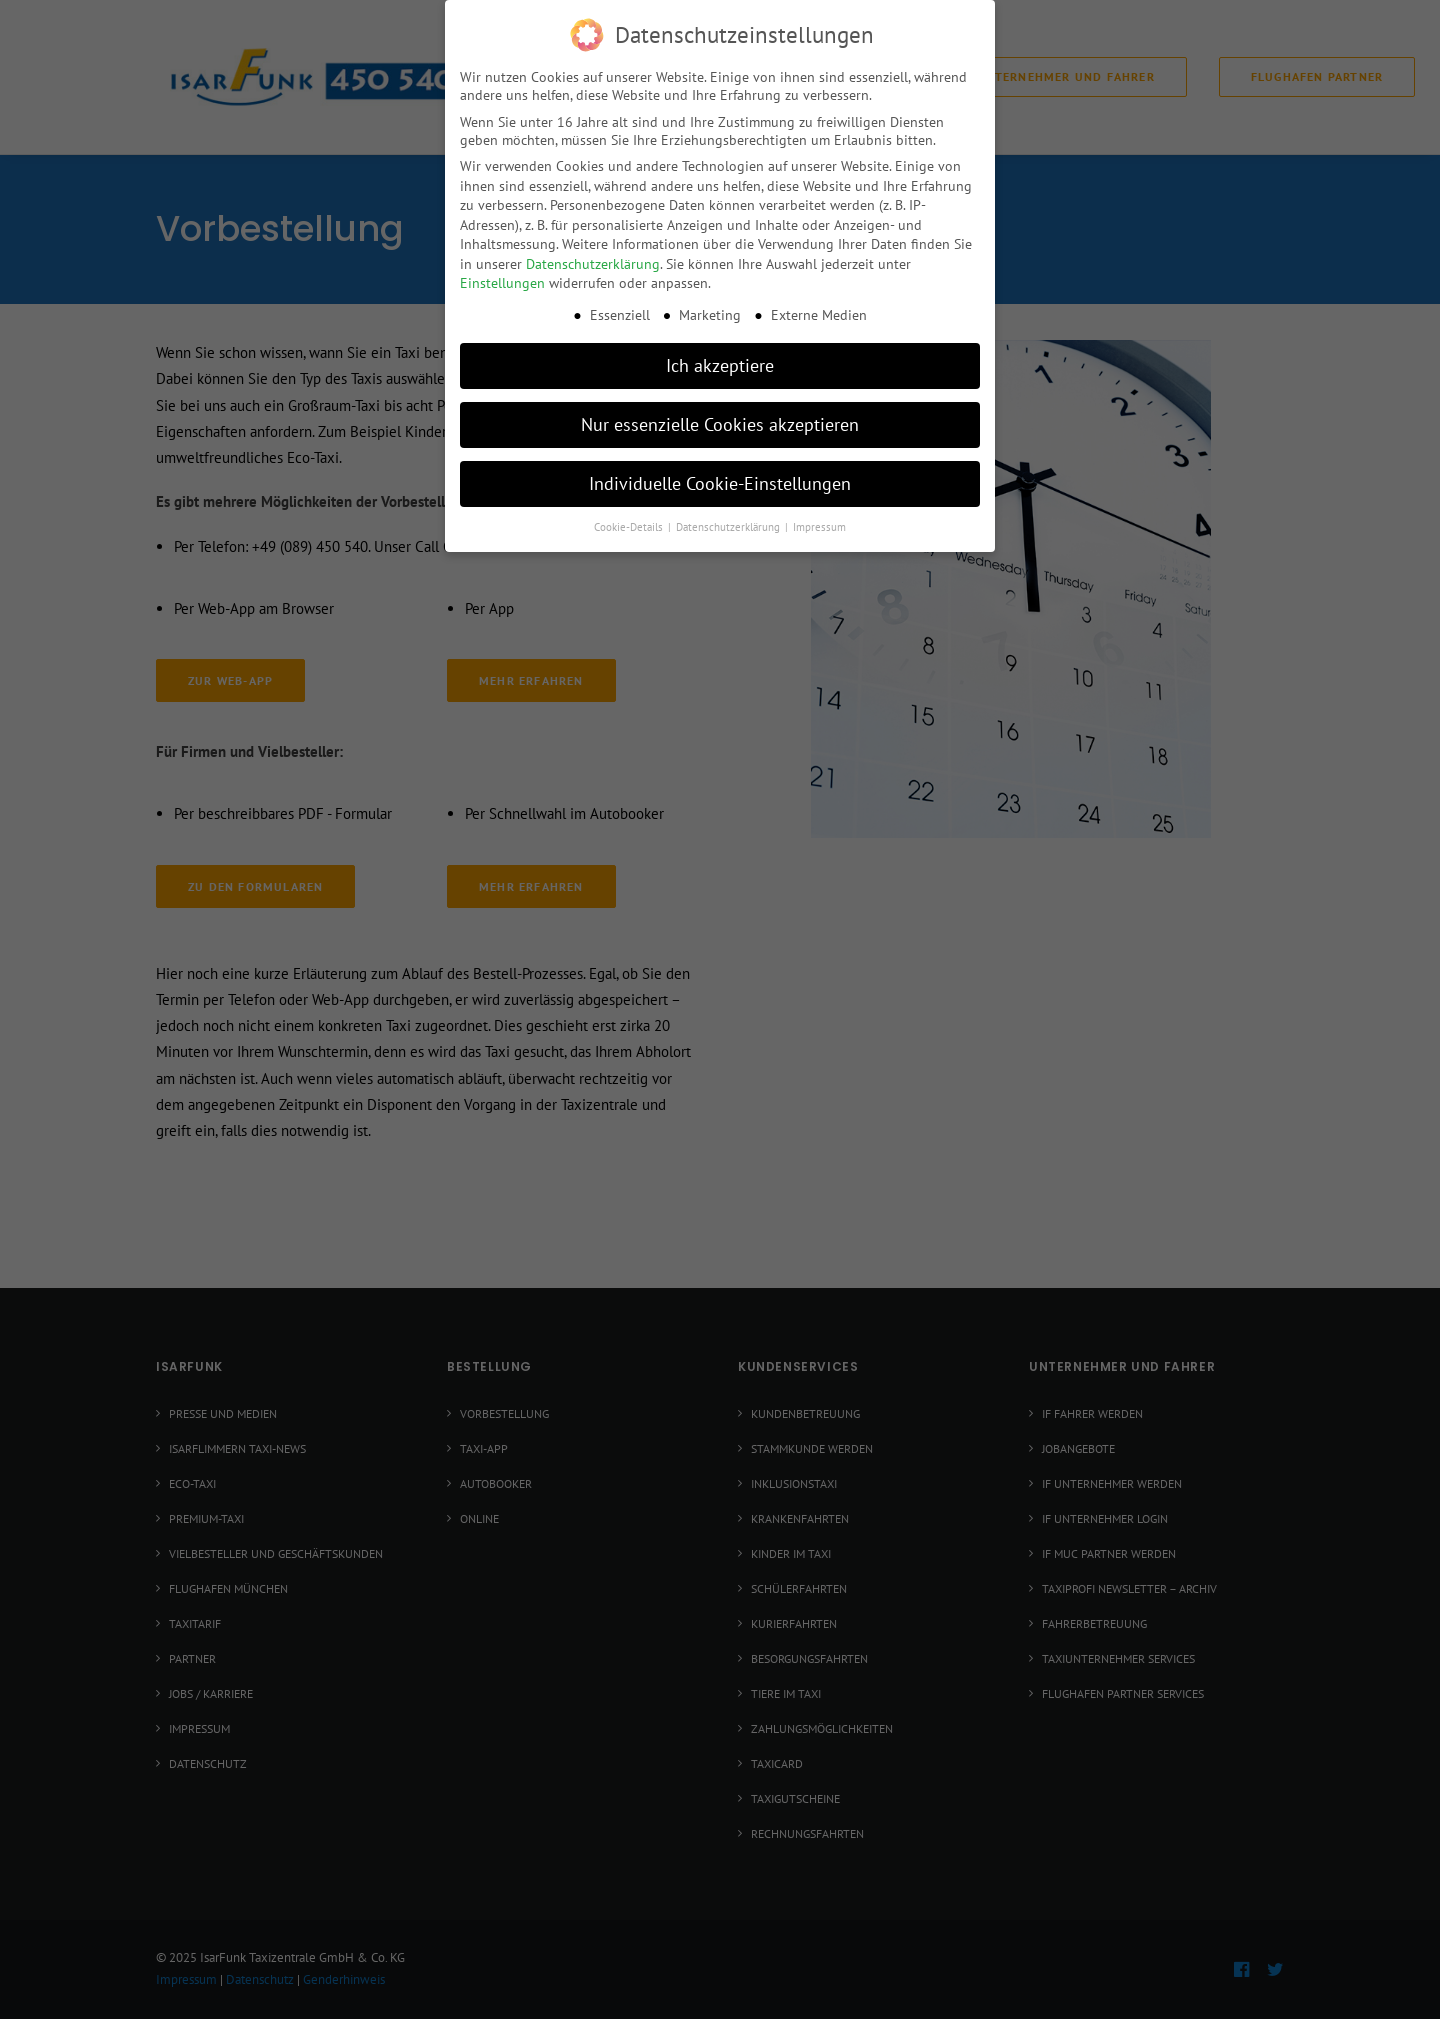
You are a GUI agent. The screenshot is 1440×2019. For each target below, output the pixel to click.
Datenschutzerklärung (593, 262)
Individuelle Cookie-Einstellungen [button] (720, 481)
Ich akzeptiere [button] (720, 363)
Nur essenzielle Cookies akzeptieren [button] (720, 422)
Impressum (819, 525)
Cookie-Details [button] (630, 525)
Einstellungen (502, 281)
